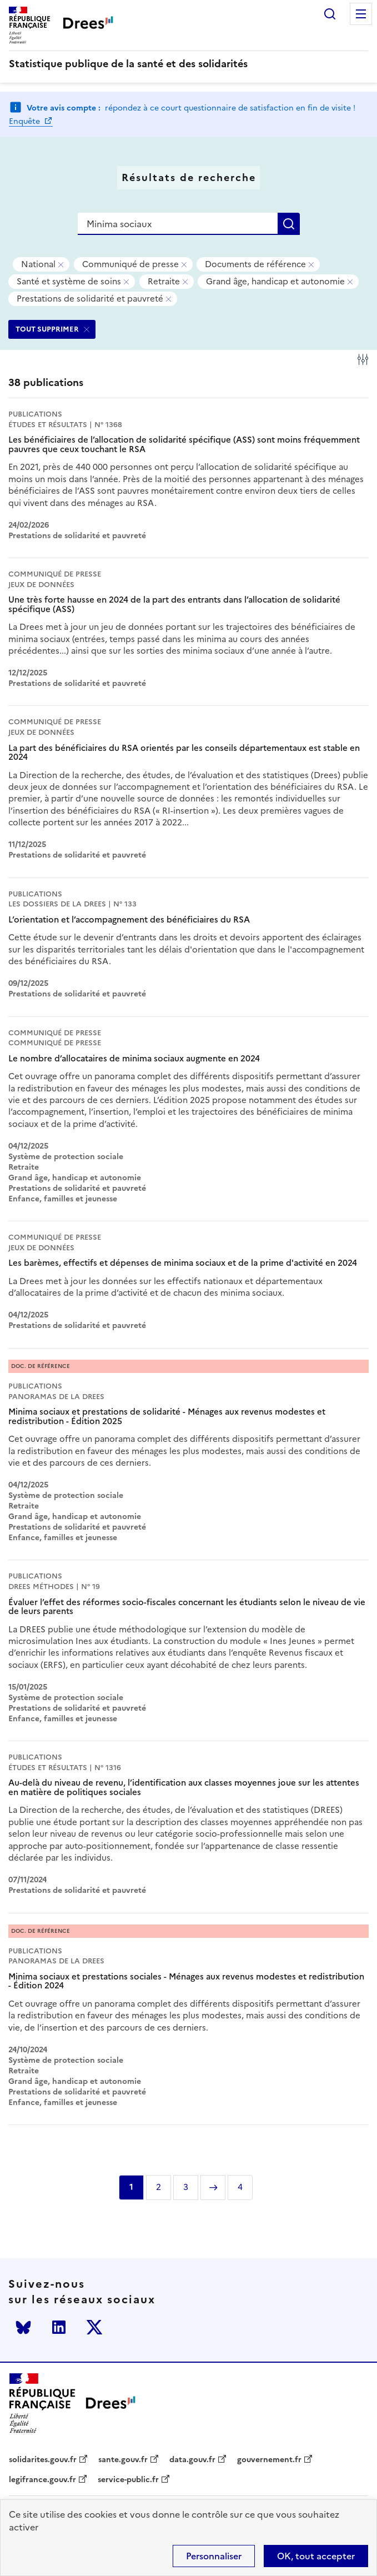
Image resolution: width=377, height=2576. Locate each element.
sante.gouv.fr (123, 2459)
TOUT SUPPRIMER (47, 329)
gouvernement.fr (269, 2459)
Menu (361, 14)
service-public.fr (128, 2479)
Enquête (25, 121)
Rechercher (330, 14)
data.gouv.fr (192, 2459)
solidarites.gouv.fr (43, 2459)
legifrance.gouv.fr (42, 2479)
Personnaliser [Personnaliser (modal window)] (214, 2556)
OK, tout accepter (316, 2556)
